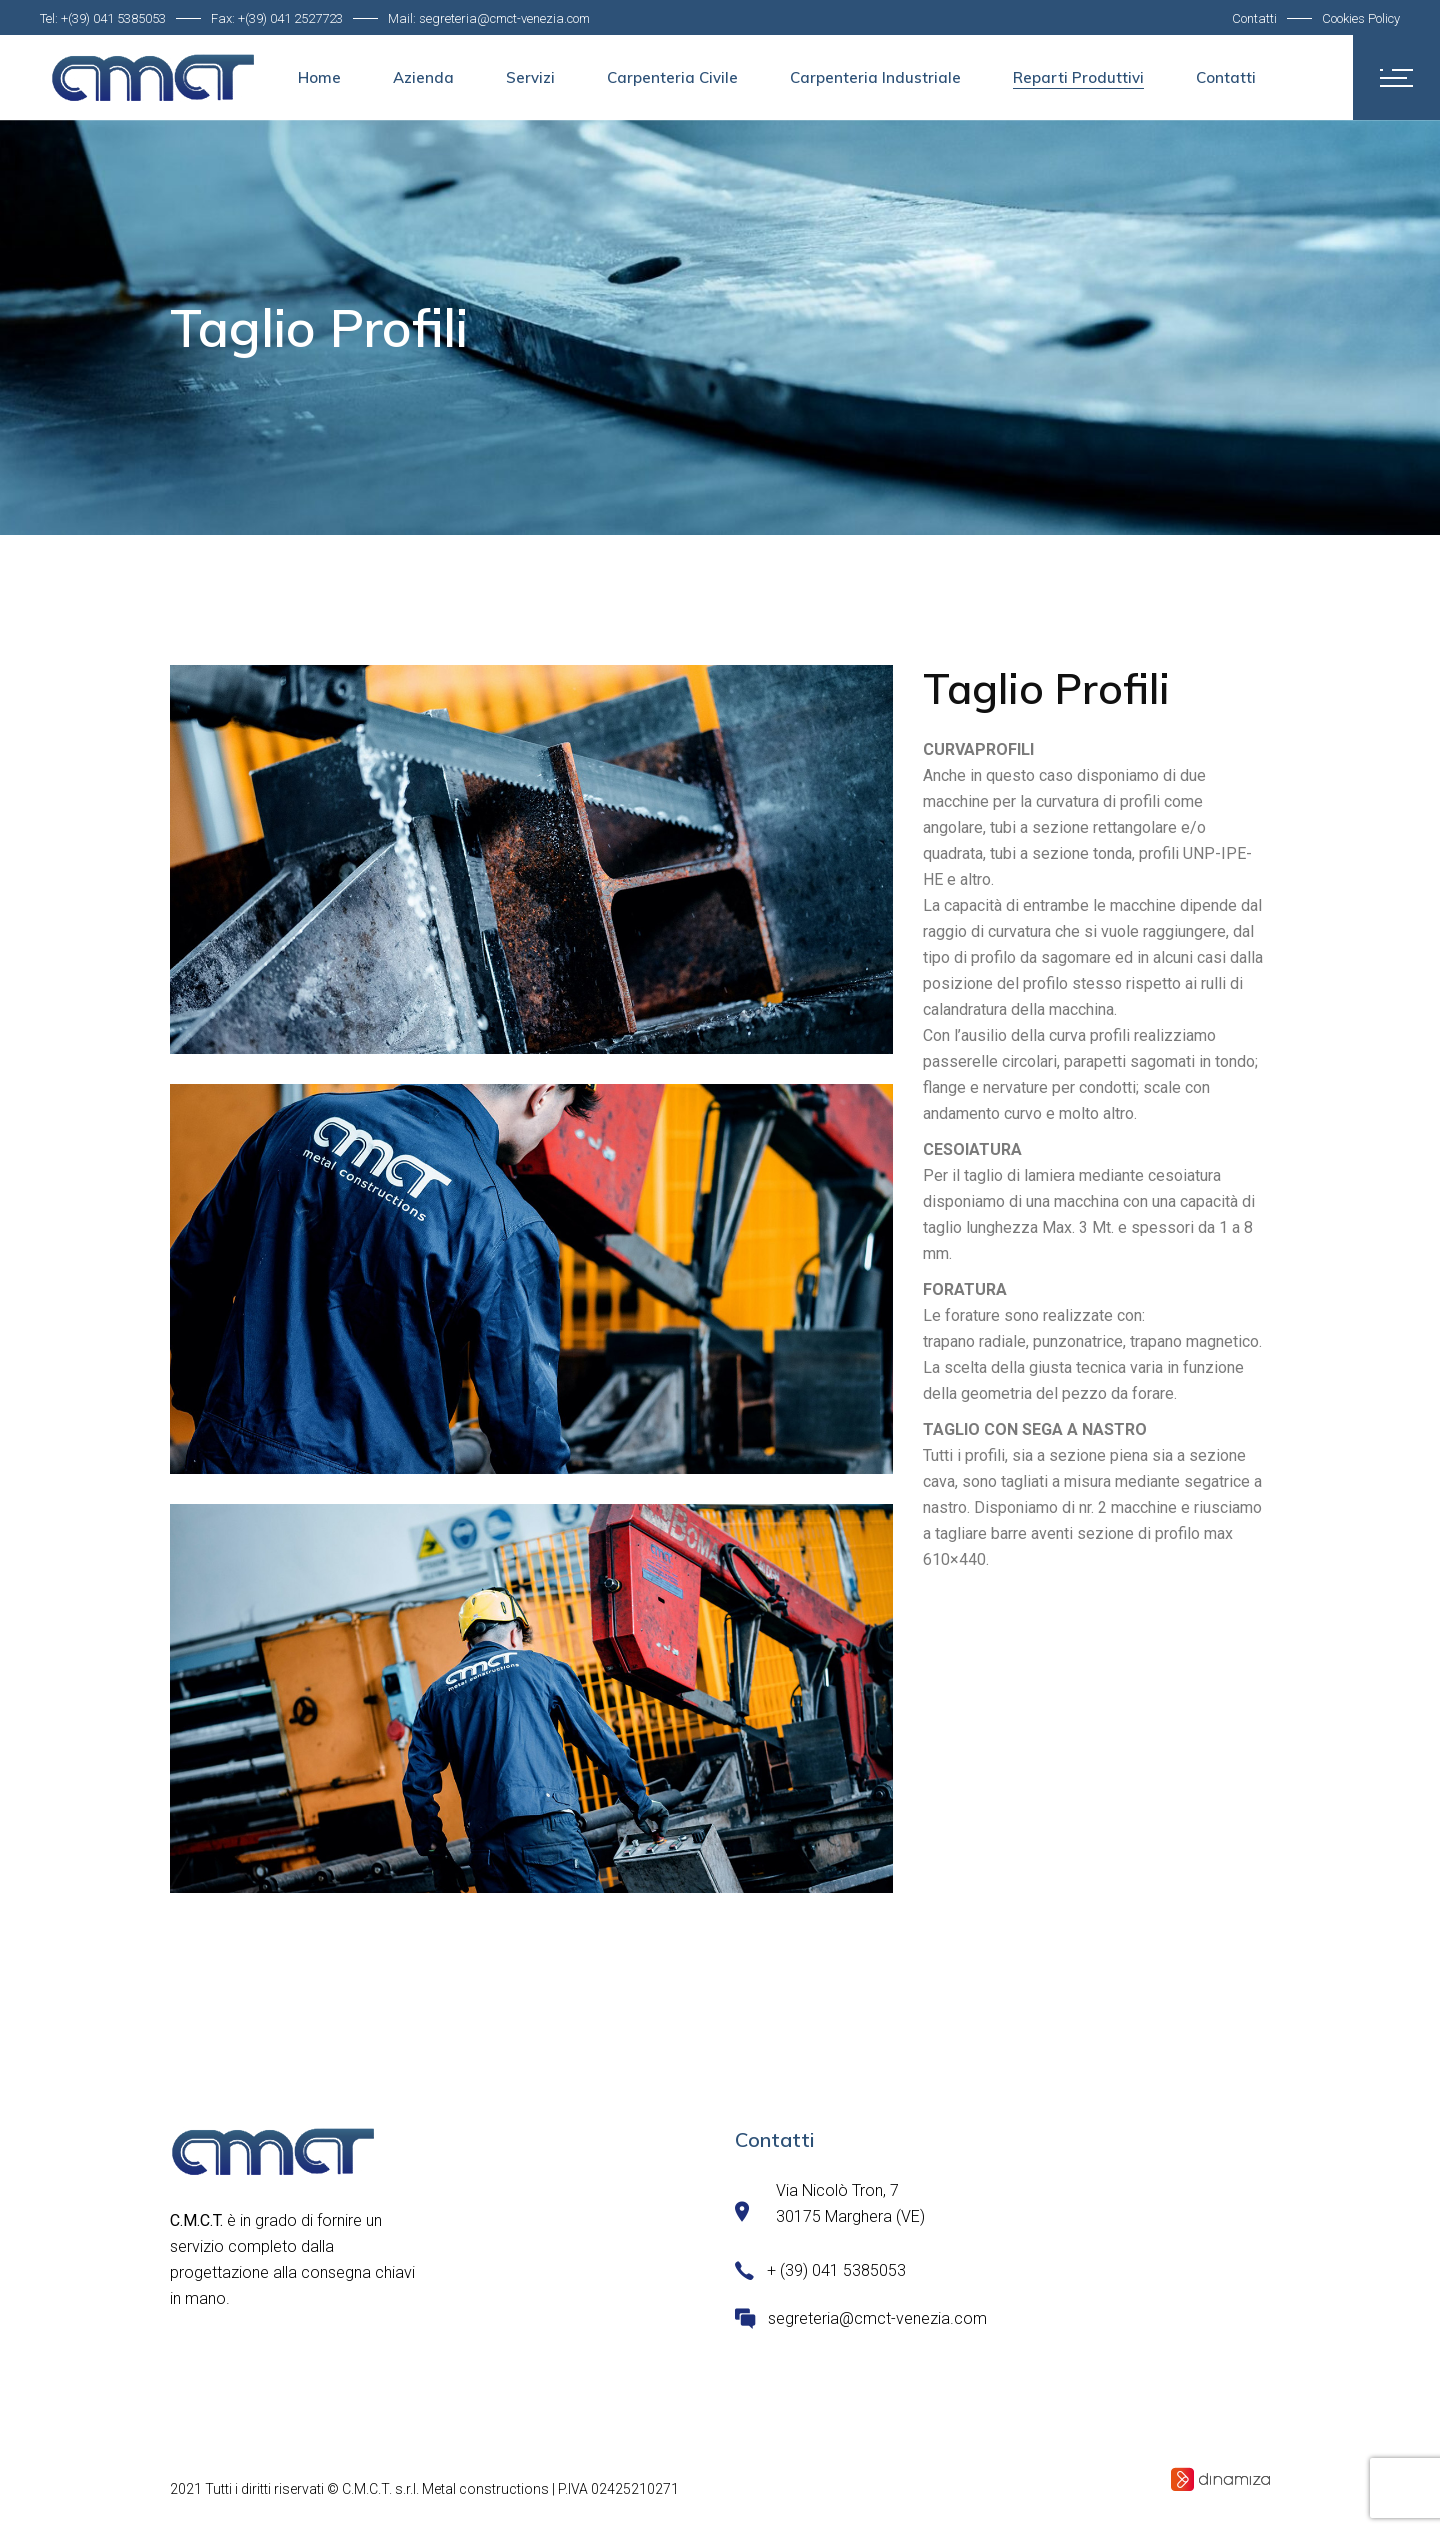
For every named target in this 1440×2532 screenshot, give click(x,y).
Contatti (1254, 18)
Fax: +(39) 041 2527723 (277, 18)
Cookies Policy (1361, 18)
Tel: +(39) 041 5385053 (103, 18)
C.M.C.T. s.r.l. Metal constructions (445, 2489)
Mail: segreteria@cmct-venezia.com (489, 18)
